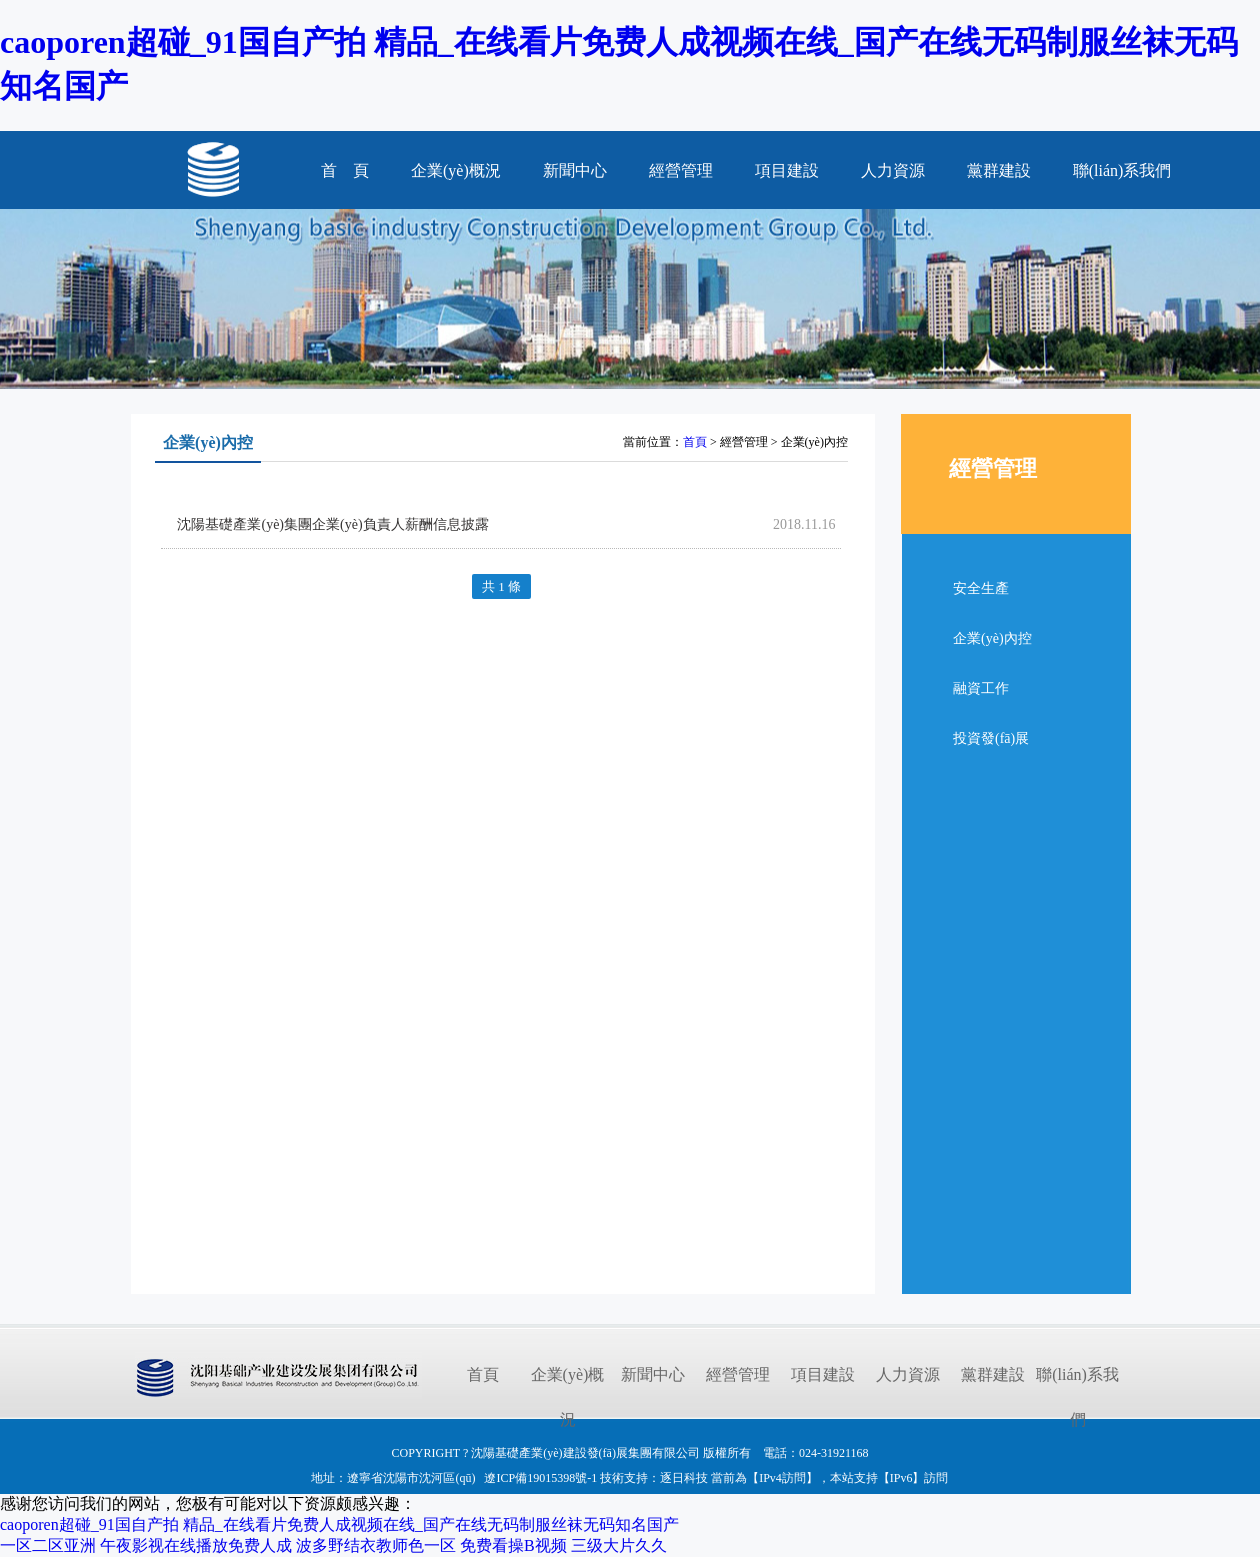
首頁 (695, 442)
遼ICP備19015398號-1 (540, 1478)
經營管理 (681, 170)
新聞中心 (575, 170)
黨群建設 (999, 170)
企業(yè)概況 (456, 170)
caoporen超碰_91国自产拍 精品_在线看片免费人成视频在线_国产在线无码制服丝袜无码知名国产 (339, 1524)
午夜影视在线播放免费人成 (196, 1545)
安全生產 (981, 588)
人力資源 (893, 170)
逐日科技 (684, 1478)
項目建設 (787, 170)
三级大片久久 (619, 1545)
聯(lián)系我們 (1122, 170)
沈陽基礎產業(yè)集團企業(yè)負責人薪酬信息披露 (332, 524)
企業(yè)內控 (992, 638)
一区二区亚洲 (48, 1545)
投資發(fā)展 (991, 738)
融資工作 (981, 688)
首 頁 (345, 170)
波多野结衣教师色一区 (376, 1545)
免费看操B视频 (513, 1545)
